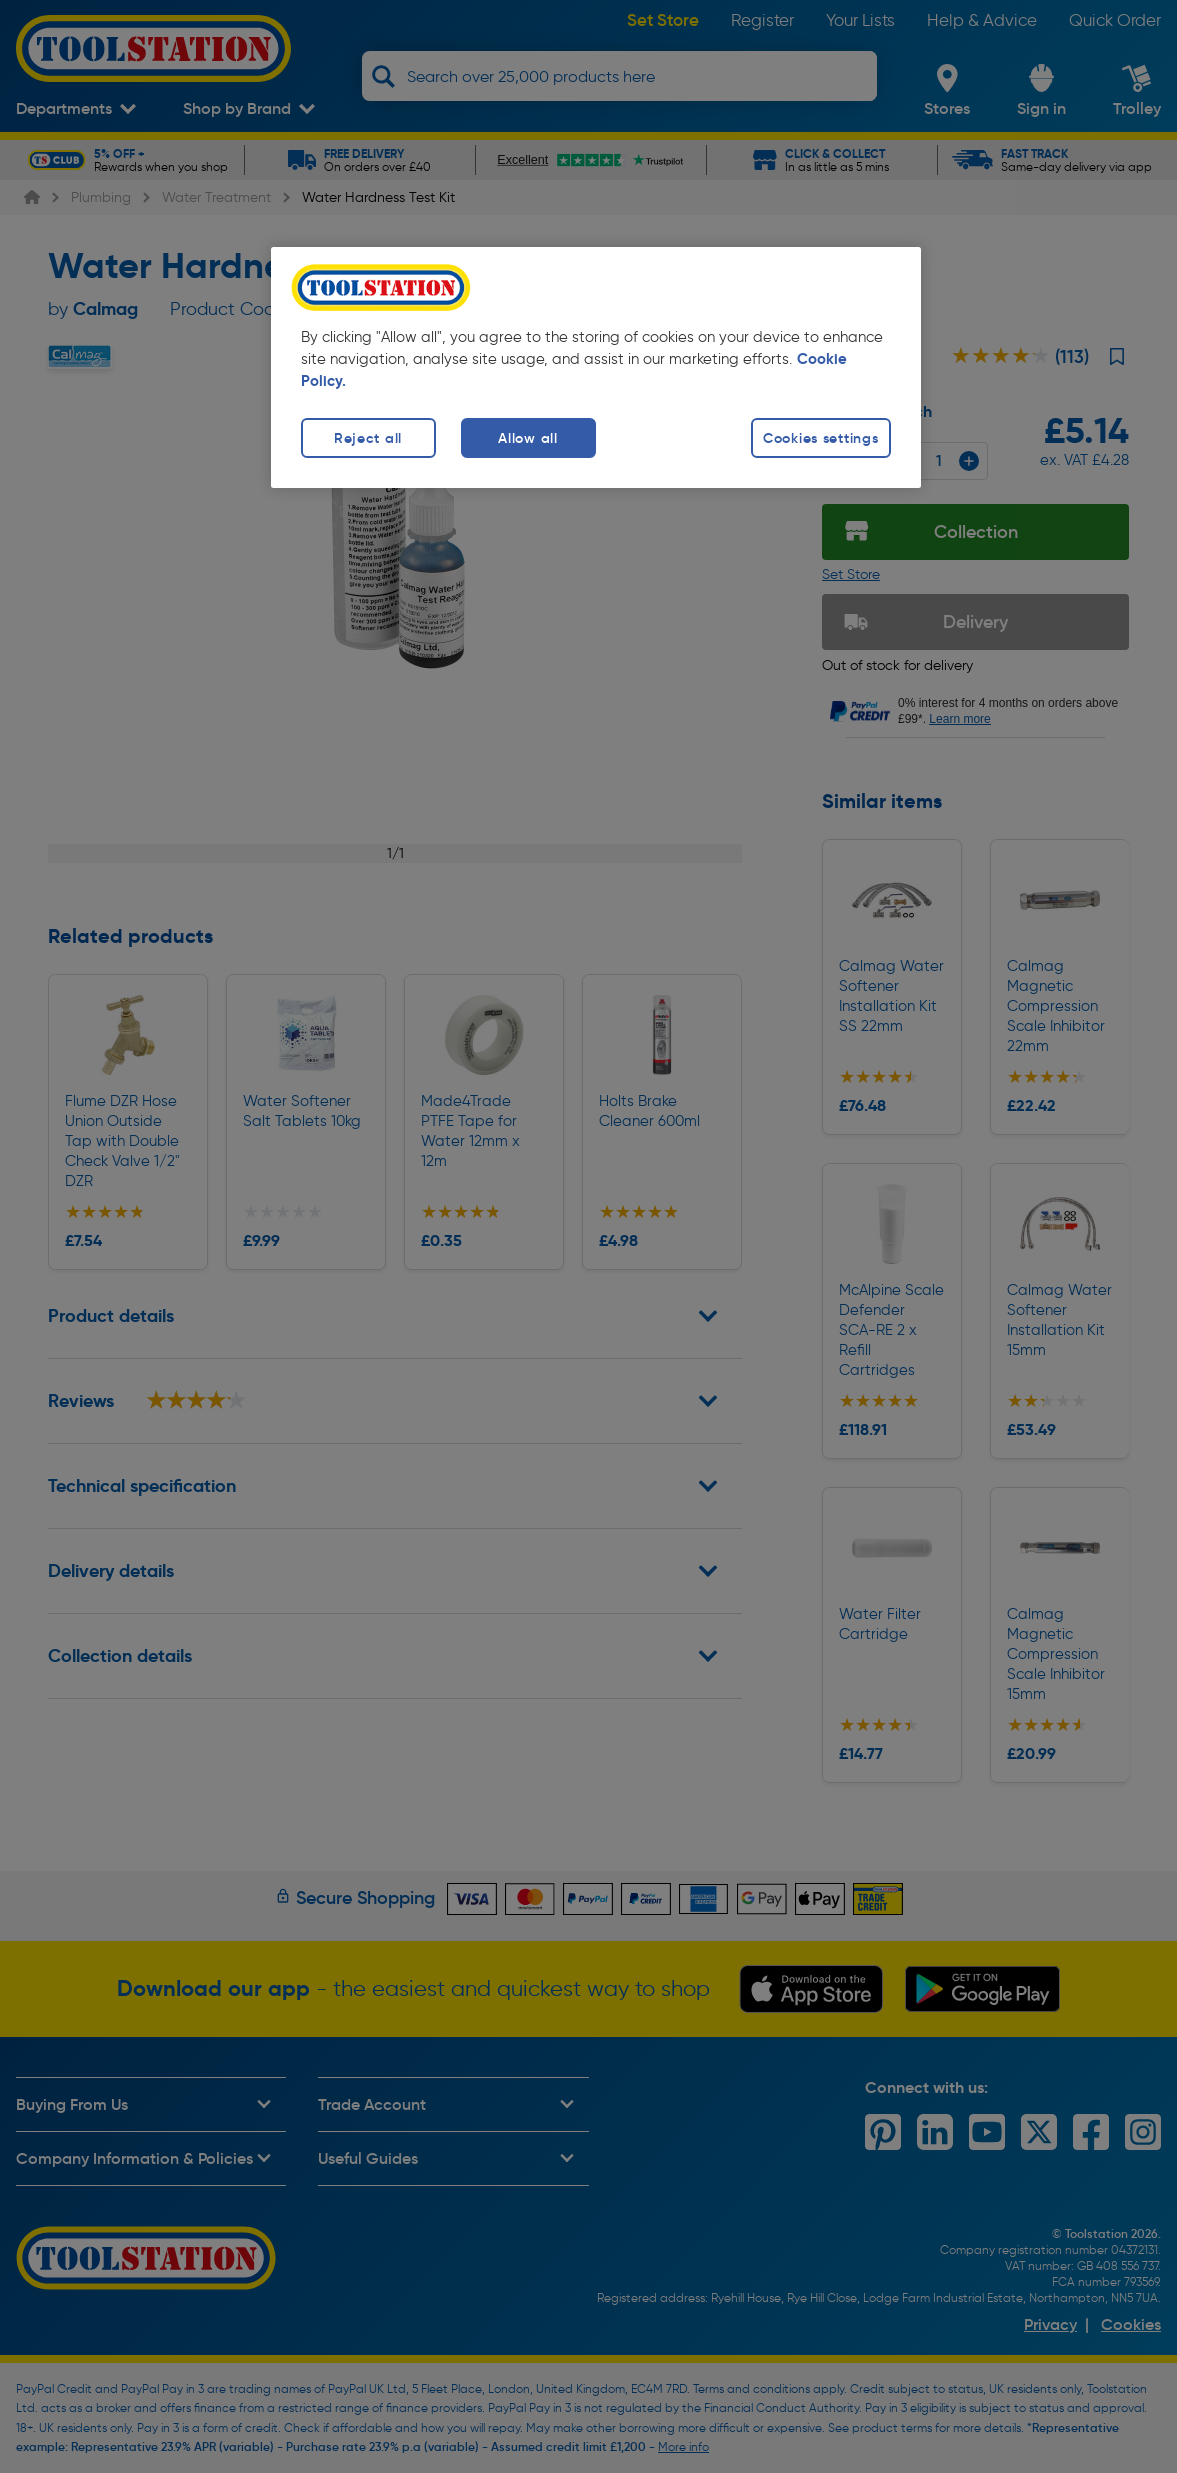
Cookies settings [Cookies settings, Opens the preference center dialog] (821, 438)
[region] (596, 367)
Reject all (368, 438)
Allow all (527, 438)
